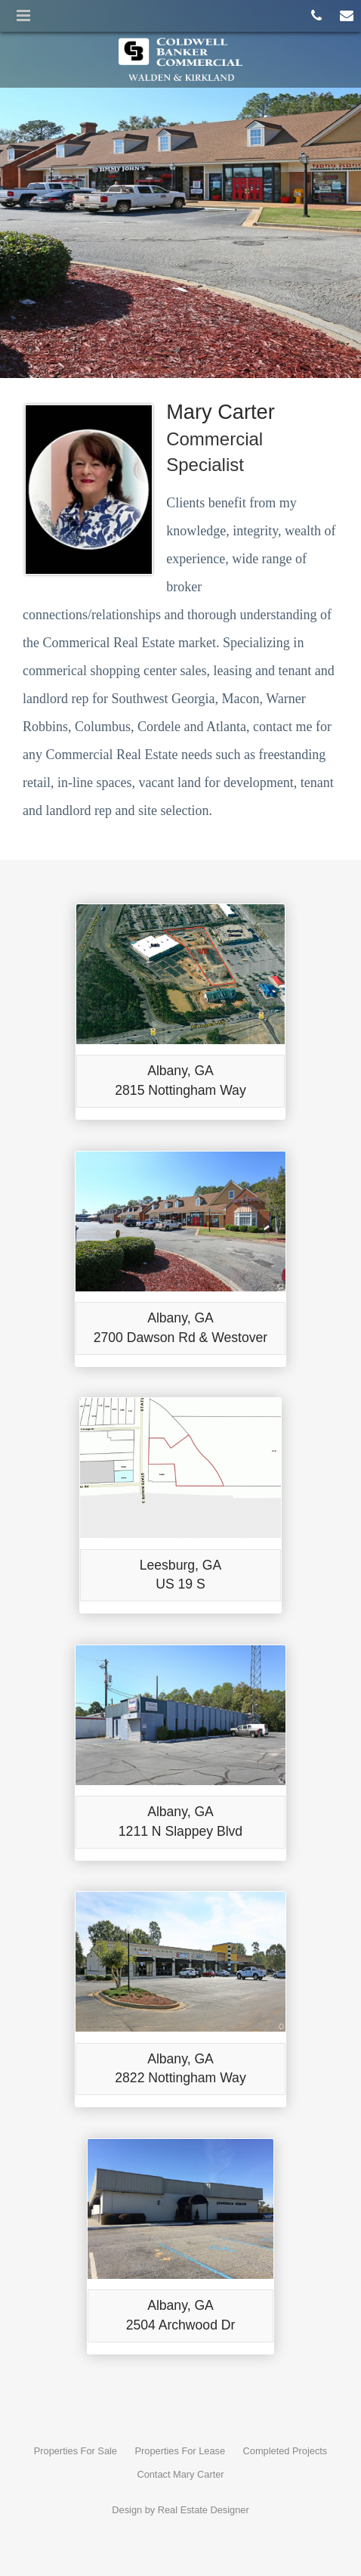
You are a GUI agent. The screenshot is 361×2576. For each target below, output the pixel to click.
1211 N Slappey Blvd (180, 1831)
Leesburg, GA (181, 1565)
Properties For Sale (75, 2451)
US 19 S (180, 1584)
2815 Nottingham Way (180, 1090)
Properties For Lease (180, 2451)
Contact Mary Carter (180, 2474)
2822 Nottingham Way (180, 2077)
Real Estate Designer (203, 2510)
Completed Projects (285, 2451)
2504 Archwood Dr (181, 2325)
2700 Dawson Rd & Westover (180, 1337)
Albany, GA (180, 1070)
